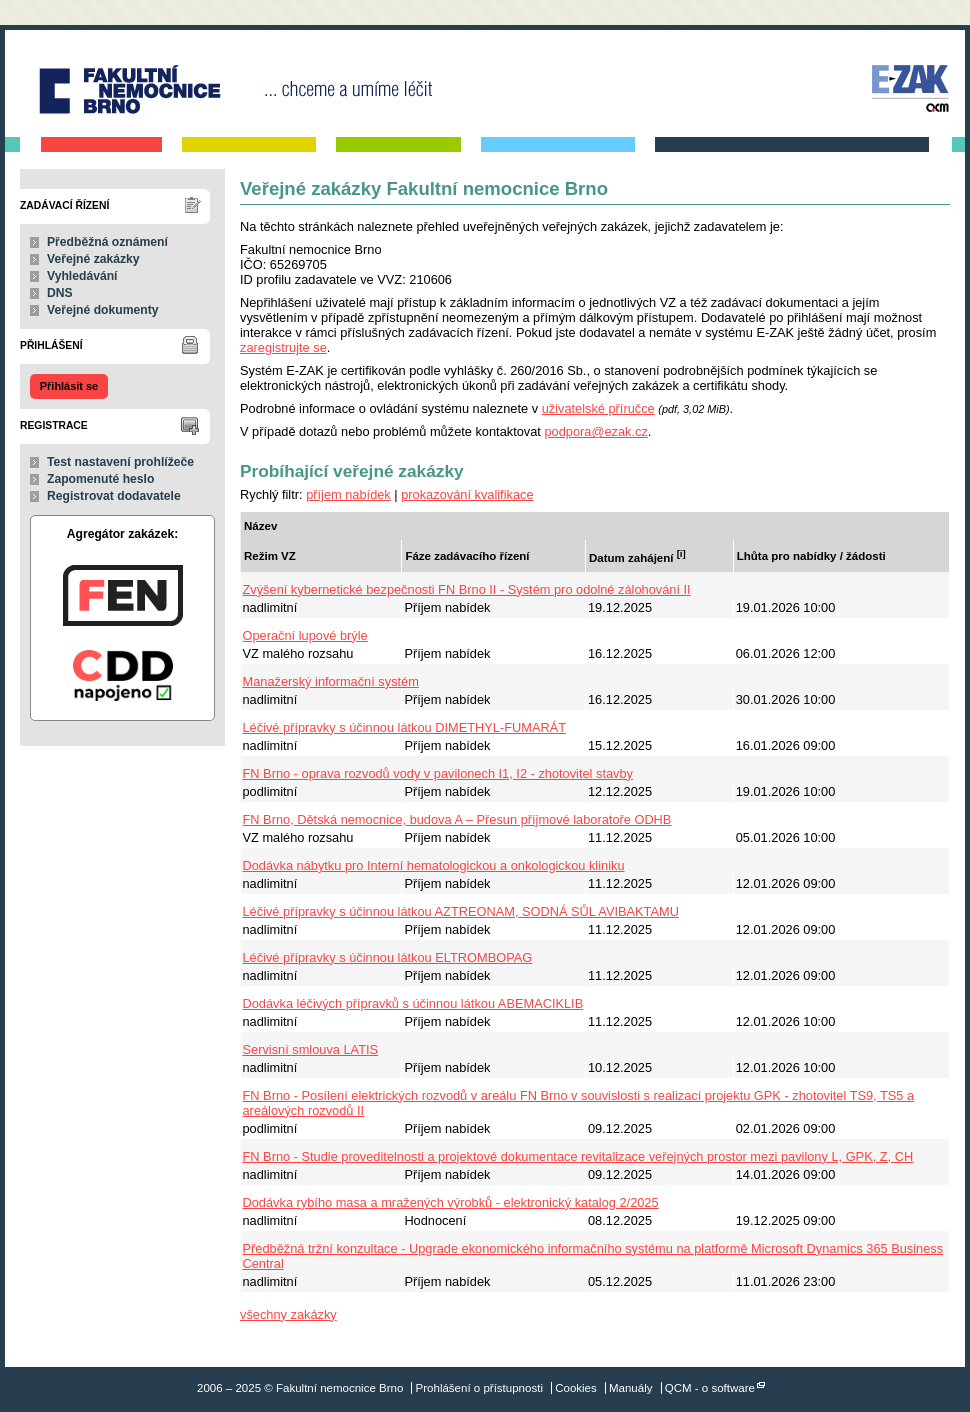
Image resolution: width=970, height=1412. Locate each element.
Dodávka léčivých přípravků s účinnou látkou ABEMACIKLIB (413, 1003)
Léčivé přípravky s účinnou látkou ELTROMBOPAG (388, 957)
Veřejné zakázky (93, 259)
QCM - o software (710, 1388)
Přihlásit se (69, 386)
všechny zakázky (288, 1314)
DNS (60, 293)
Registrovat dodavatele (114, 496)
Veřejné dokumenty (102, 310)
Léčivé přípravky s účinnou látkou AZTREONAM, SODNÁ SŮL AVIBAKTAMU (461, 911)
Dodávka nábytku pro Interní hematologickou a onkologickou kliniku (434, 865)
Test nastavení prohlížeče (120, 462)
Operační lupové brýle (305, 635)
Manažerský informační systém (331, 681)
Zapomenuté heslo (100, 479)
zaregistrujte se (283, 347)
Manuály (631, 1388)
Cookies (576, 1388)
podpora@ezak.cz (595, 431)
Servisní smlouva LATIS (311, 1049)
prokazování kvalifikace (467, 494)
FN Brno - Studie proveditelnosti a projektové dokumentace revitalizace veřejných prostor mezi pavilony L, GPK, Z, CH (578, 1156)
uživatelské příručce (598, 408)
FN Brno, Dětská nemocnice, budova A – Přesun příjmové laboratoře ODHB (457, 819)
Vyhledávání (82, 276)
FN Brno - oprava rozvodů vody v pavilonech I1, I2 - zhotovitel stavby (438, 773)
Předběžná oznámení (107, 242)
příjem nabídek (348, 494)
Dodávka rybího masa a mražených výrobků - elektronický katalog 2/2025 (451, 1202)
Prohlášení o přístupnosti (479, 1388)
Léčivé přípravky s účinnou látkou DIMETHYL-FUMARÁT (405, 727)
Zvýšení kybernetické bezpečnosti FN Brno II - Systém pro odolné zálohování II (467, 589)
